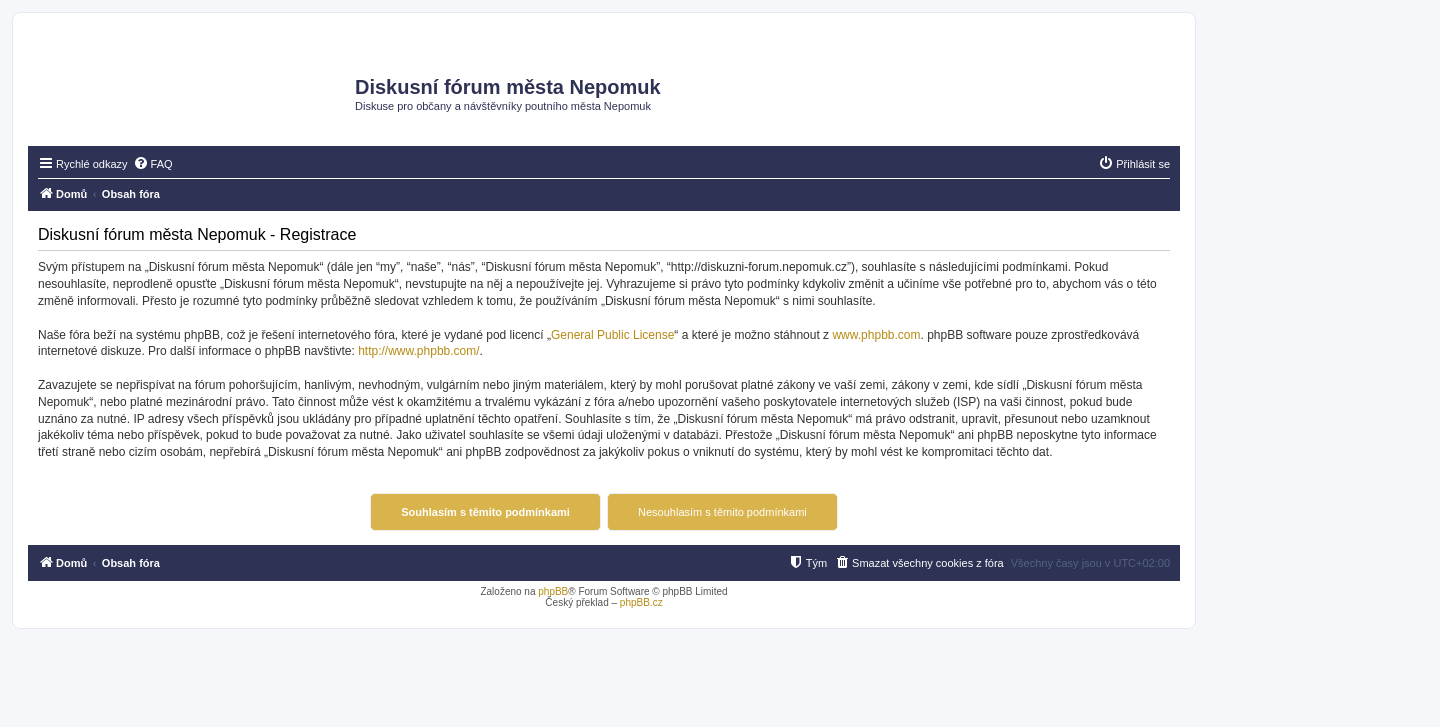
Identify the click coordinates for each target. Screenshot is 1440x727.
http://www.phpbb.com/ (418, 351)
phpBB (553, 591)
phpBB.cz (641, 602)
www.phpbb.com (876, 335)
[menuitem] (153, 164)
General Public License (612, 335)
